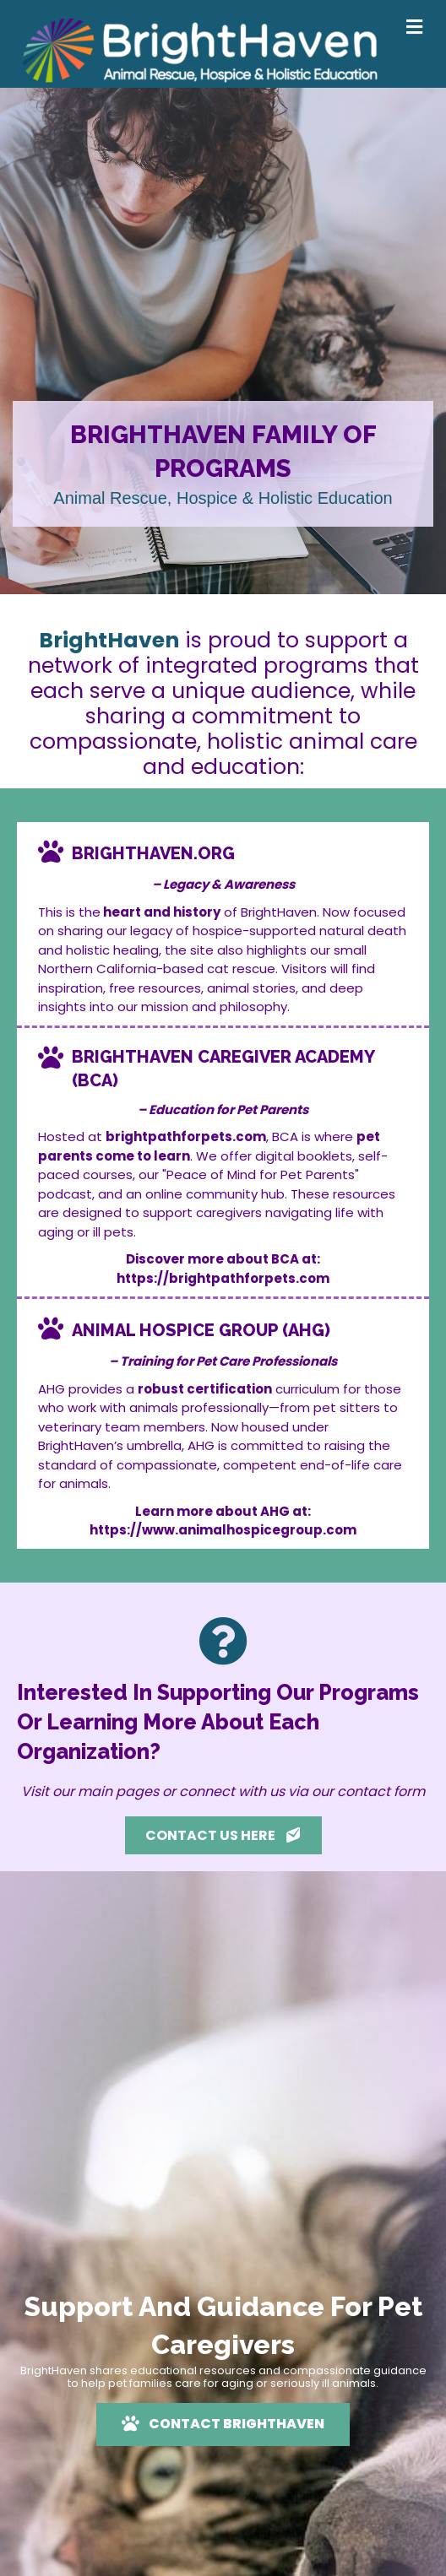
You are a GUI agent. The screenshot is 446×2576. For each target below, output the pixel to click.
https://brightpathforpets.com (223, 1278)
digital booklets (303, 1156)
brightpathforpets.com (186, 1136)
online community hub (215, 1194)
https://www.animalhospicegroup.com (223, 1530)
